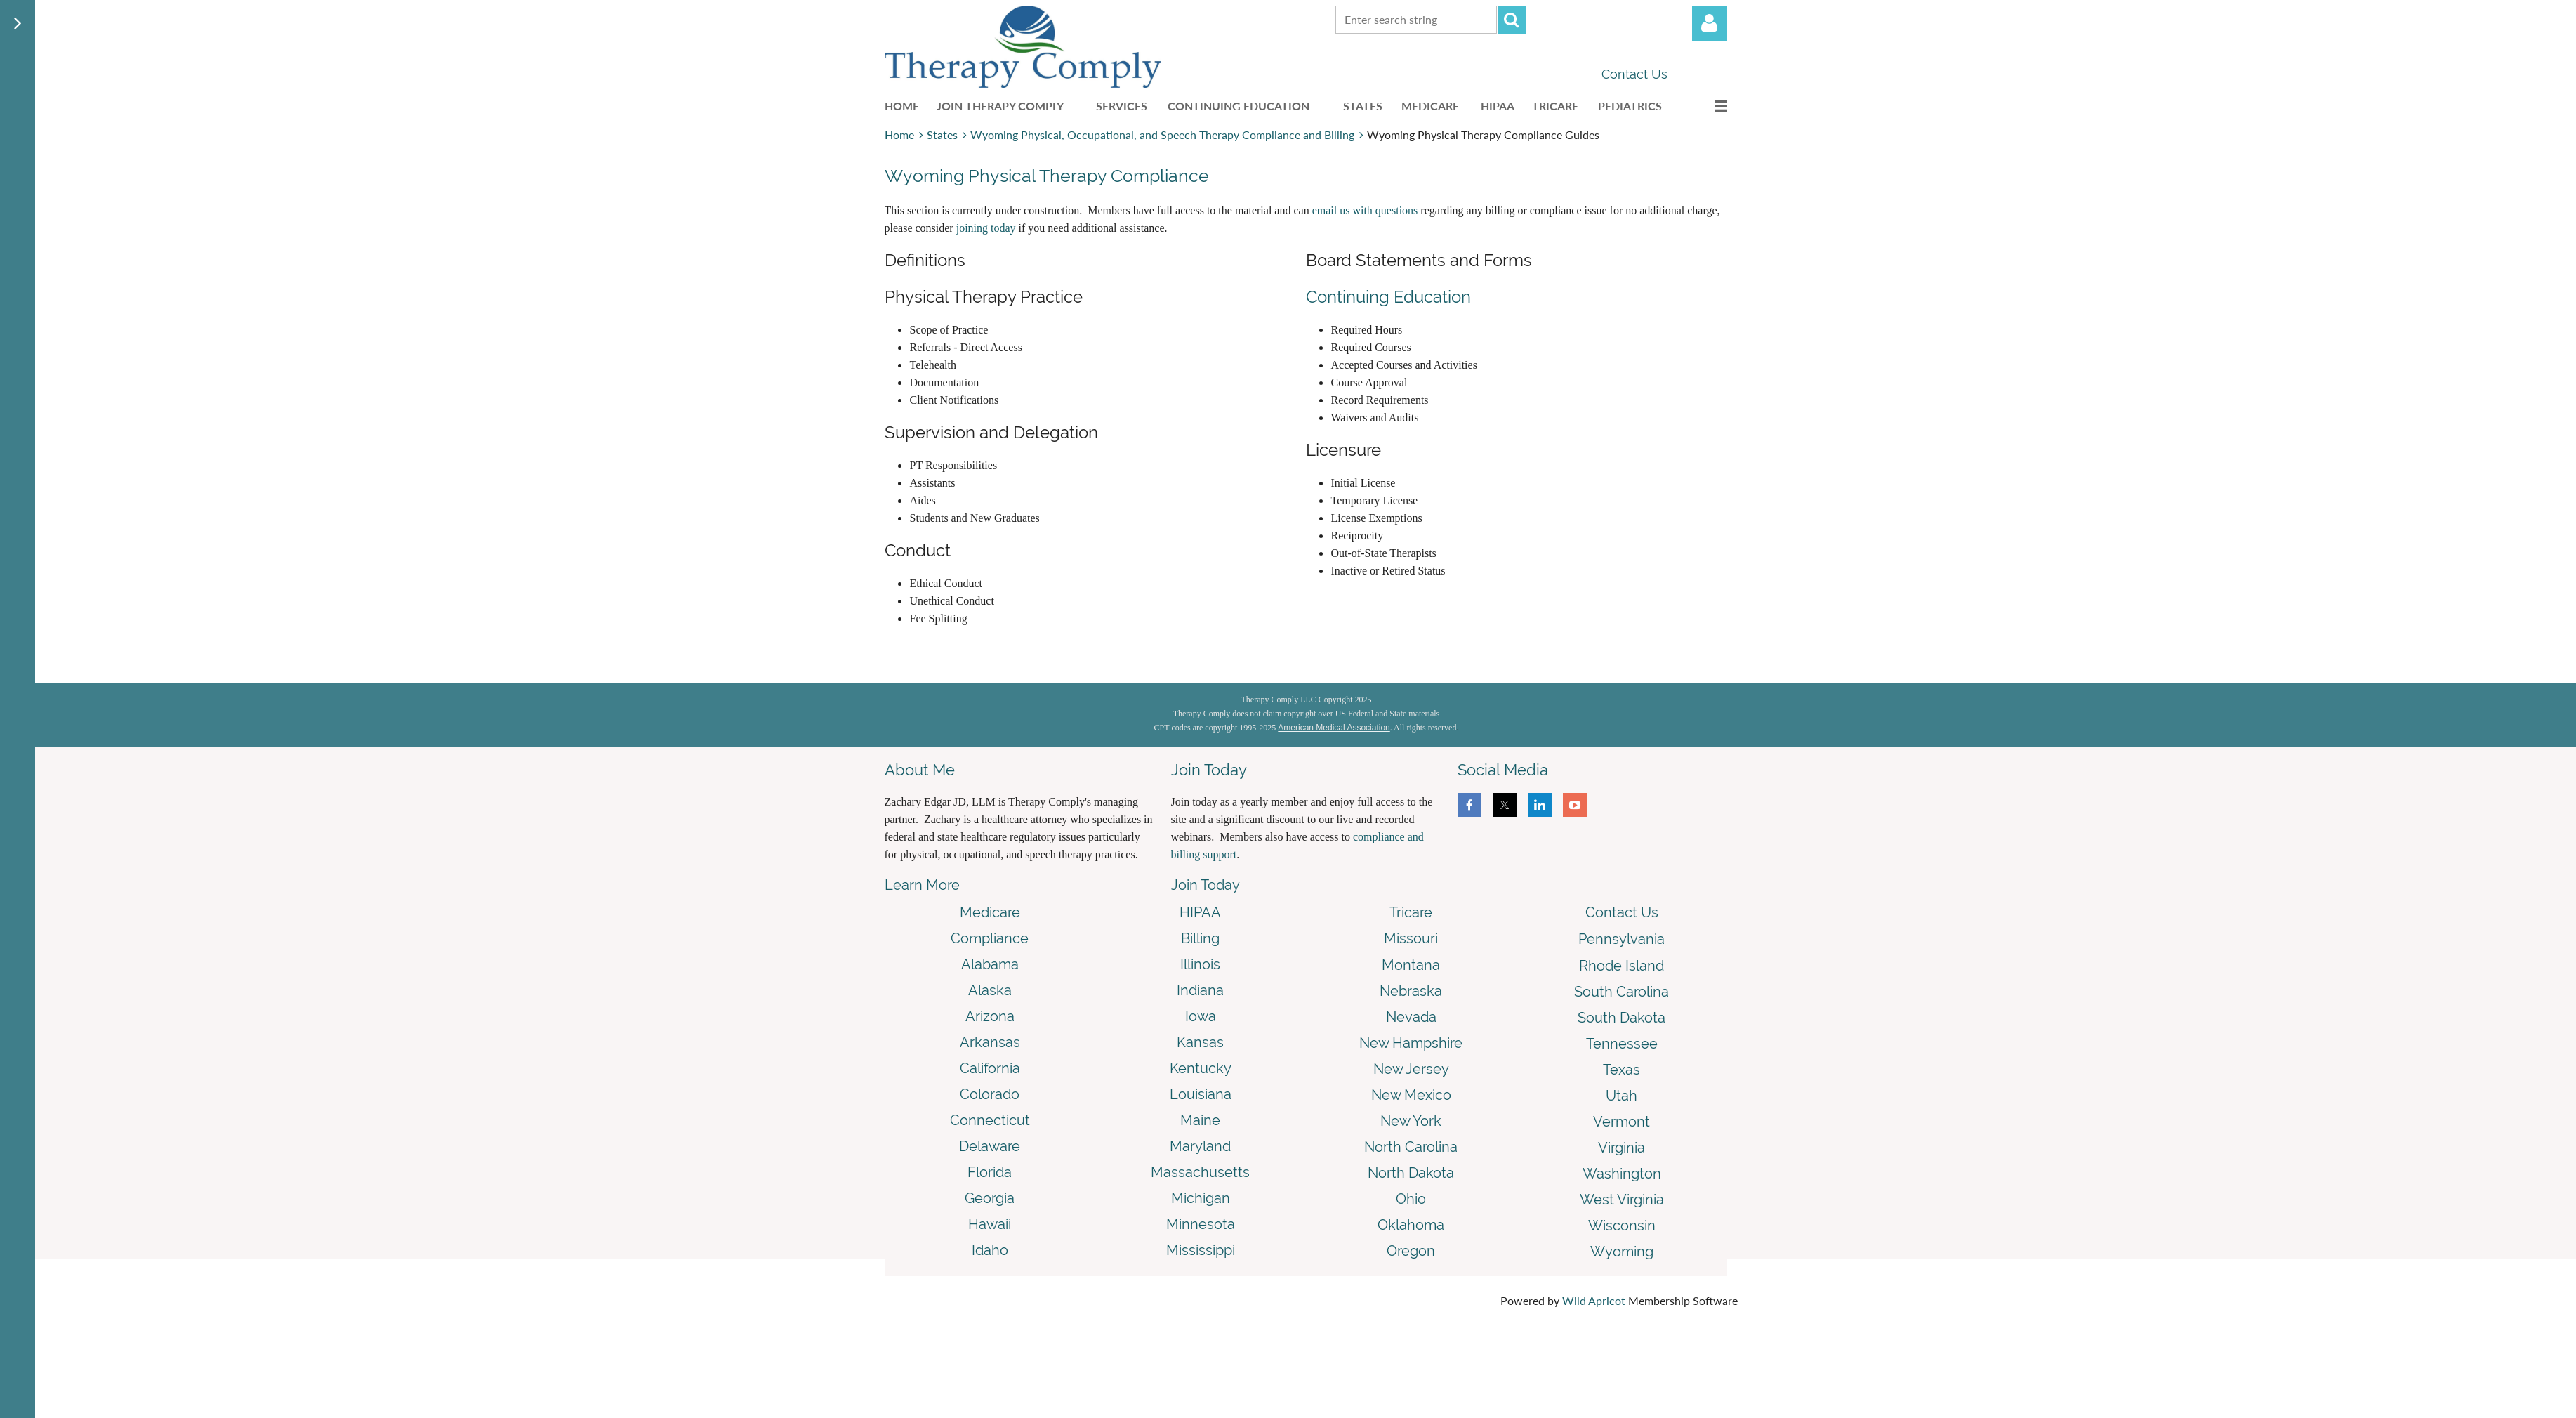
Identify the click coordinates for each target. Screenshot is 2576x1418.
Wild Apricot (1593, 1300)
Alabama (990, 964)
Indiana (1200, 990)
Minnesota (1200, 1224)
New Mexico (1411, 1095)
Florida (989, 1172)
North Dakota (1411, 1172)
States (942, 134)
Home (899, 134)
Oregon (1411, 1250)
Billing (1200, 938)
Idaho (990, 1250)
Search (1512, 20)
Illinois (1200, 964)
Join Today (1205, 885)
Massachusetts (1200, 1172)
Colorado (989, 1094)
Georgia (990, 1198)
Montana (1411, 965)
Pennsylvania (1621, 939)
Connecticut (990, 1120)
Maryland (1200, 1146)
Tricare (1410, 912)
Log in (1709, 23)
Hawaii (989, 1224)
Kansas (1200, 1042)
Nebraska (1411, 991)
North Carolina (1411, 1146)
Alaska (990, 990)
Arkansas (990, 1042)
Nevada (1411, 1017)
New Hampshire (1410, 1043)
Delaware (989, 1146)
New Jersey (1411, 1069)
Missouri (1411, 938)
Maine (1200, 1120)
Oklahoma (1411, 1224)
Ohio (1411, 1198)
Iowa (1200, 1016)
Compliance (990, 938)
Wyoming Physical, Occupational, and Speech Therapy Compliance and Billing (1162, 134)
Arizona (990, 1016)
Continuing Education (1388, 297)
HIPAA (1200, 912)
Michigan (1200, 1198)
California (990, 1068)
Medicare (990, 912)
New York (1410, 1120)
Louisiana (1200, 1094)
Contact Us (1634, 74)
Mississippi (1200, 1250)
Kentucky (1200, 1068)
